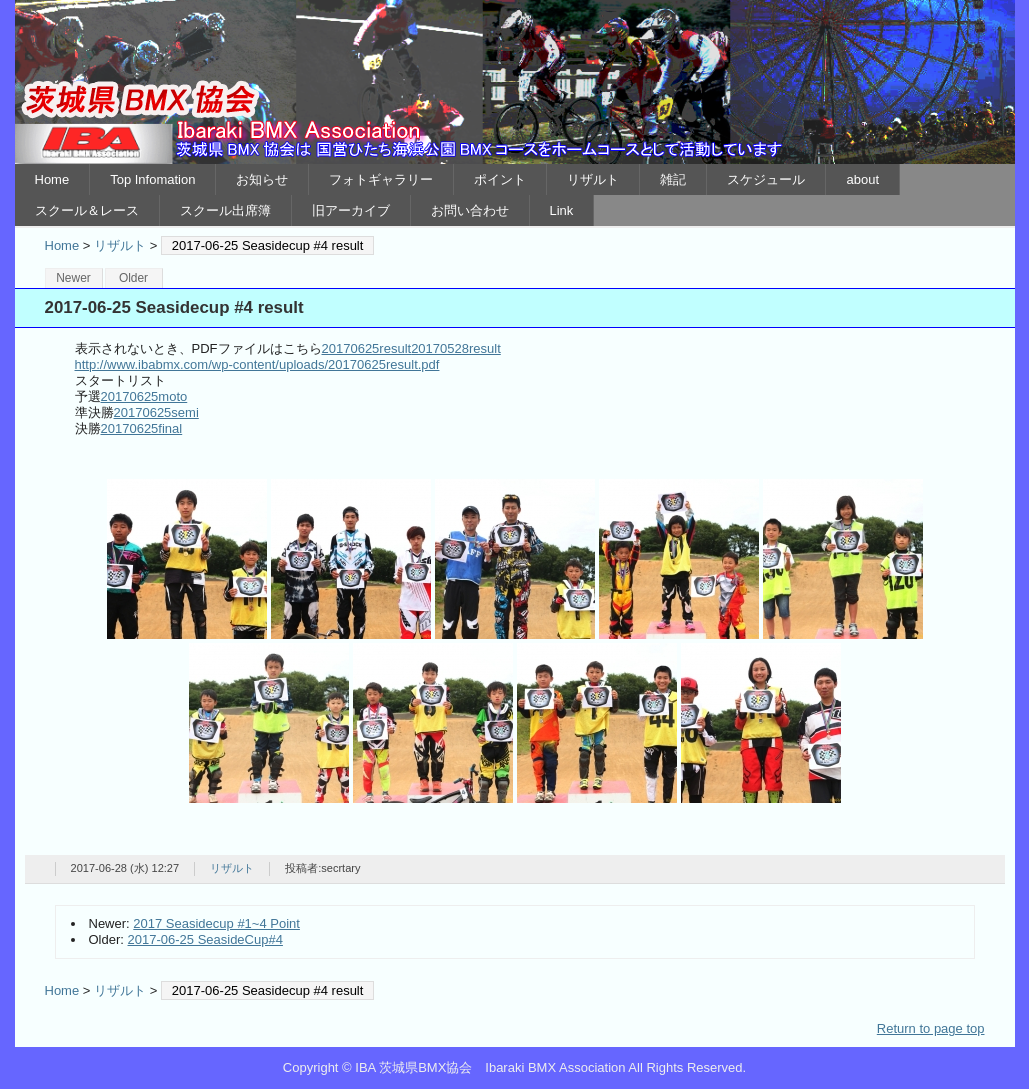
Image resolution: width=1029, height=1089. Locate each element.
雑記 (673, 179)
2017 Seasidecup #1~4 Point (216, 923)
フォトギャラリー (381, 179)
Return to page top (931, 1028)
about (862, 179)
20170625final (142, 428)
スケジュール (766, 179)
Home (52, 179)
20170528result (456, 348)
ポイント (500, 179)
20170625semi (156, 412)
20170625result (367, 348)
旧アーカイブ (351, 210)
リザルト (593, 179)
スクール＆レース (87, 210)
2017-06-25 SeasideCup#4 (205, 939)
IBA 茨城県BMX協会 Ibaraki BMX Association (515, 82)
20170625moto (144, 396)
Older (133, 278)
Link (562, 210)
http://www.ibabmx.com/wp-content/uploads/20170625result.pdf (257, 364)
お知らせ (262, 179)
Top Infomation (152, 179)
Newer (73, 278)
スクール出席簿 (225, 210)
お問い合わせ (470, 210)
